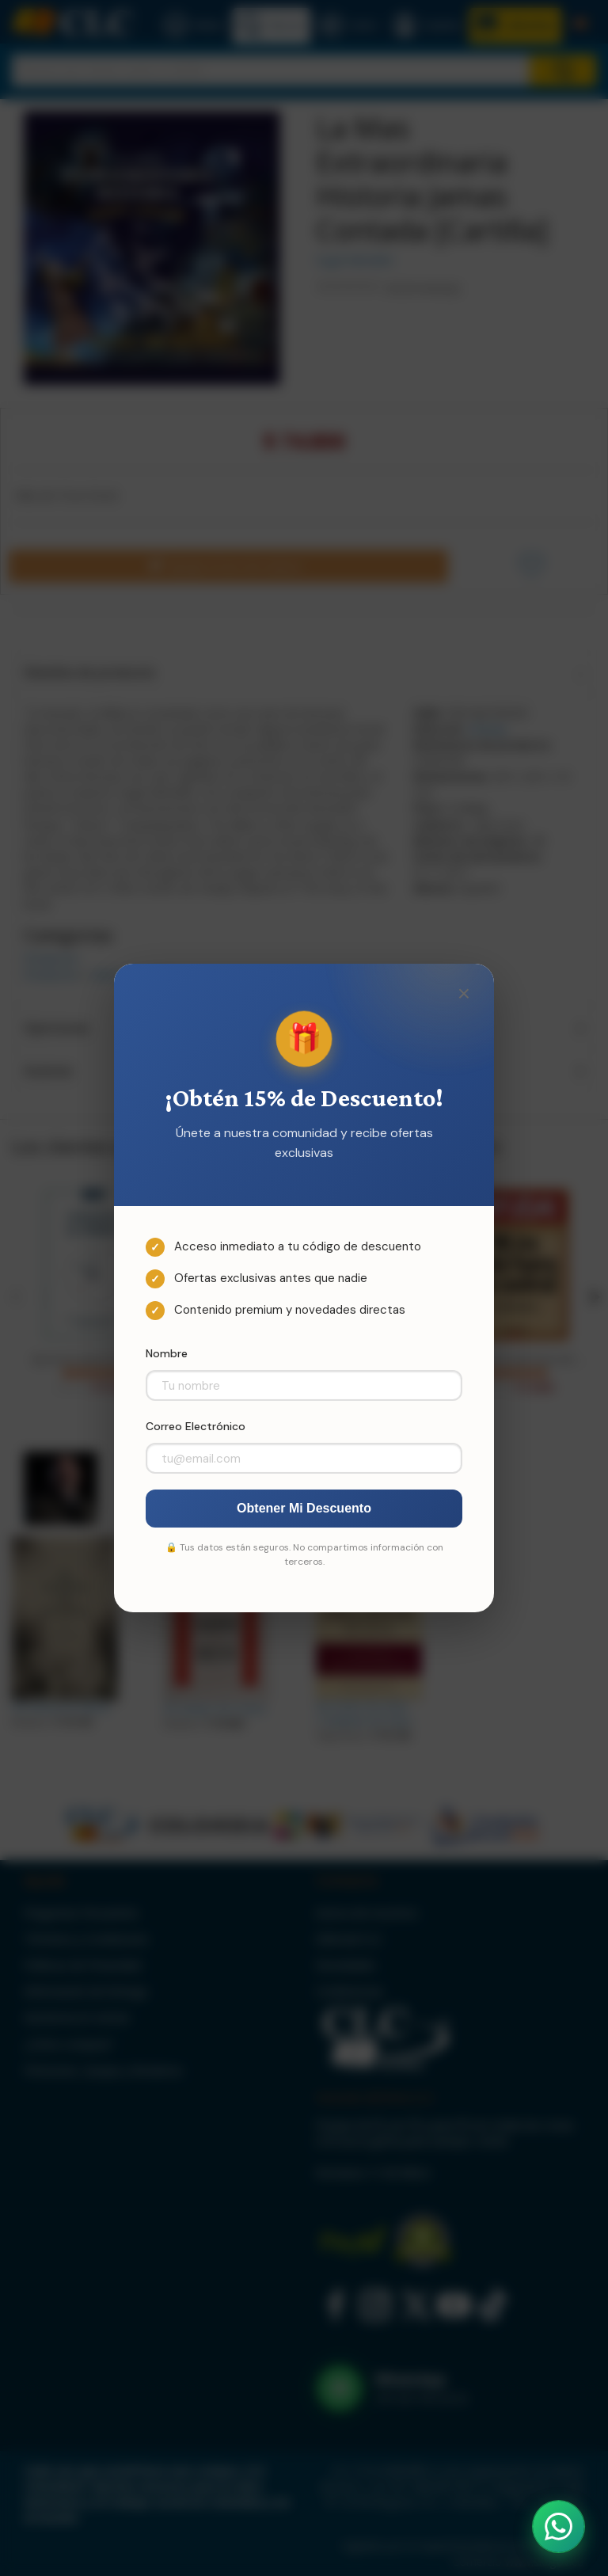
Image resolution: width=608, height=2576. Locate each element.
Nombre (167, 1353)
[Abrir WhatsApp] (558, 2526)
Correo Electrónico (195, 1426)
